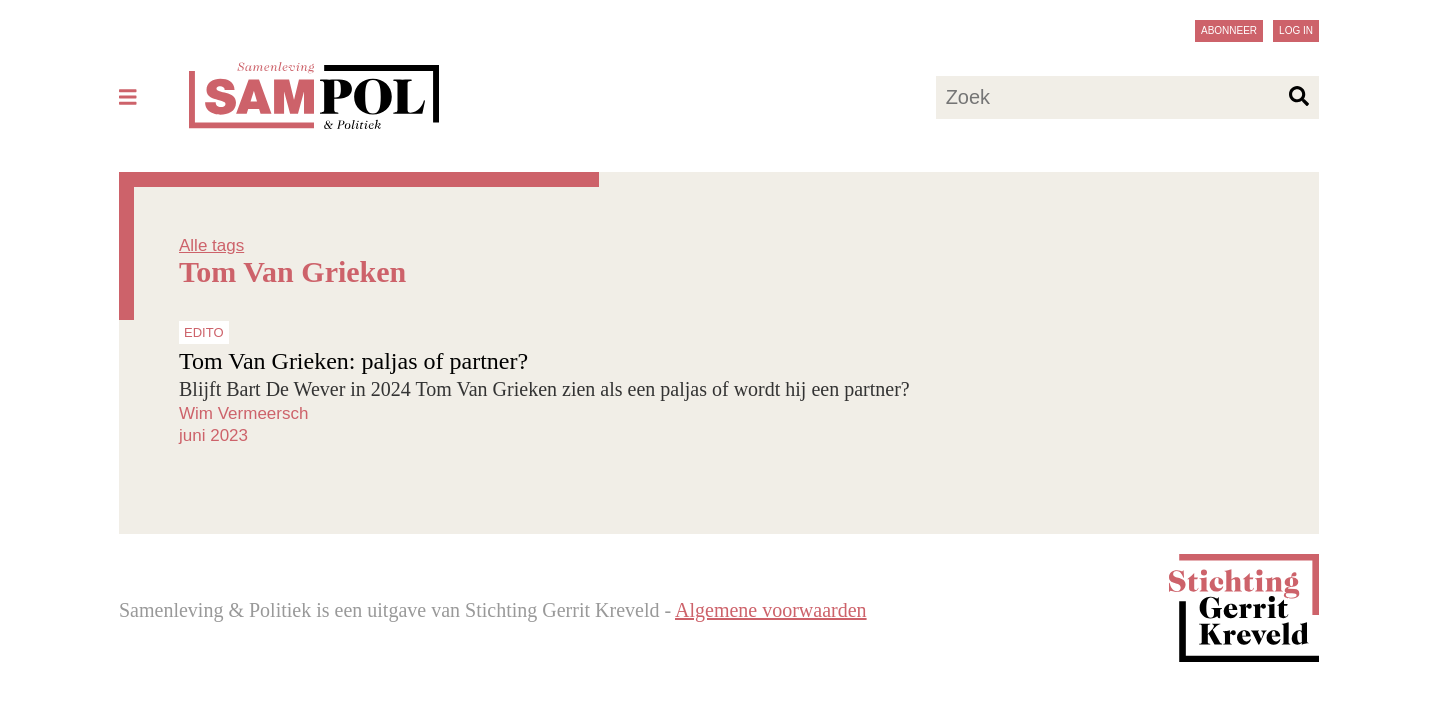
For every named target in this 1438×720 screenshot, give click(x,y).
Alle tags (211, 245)
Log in (1296, 30)
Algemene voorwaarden (771, 610)
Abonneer (1229, 30)
